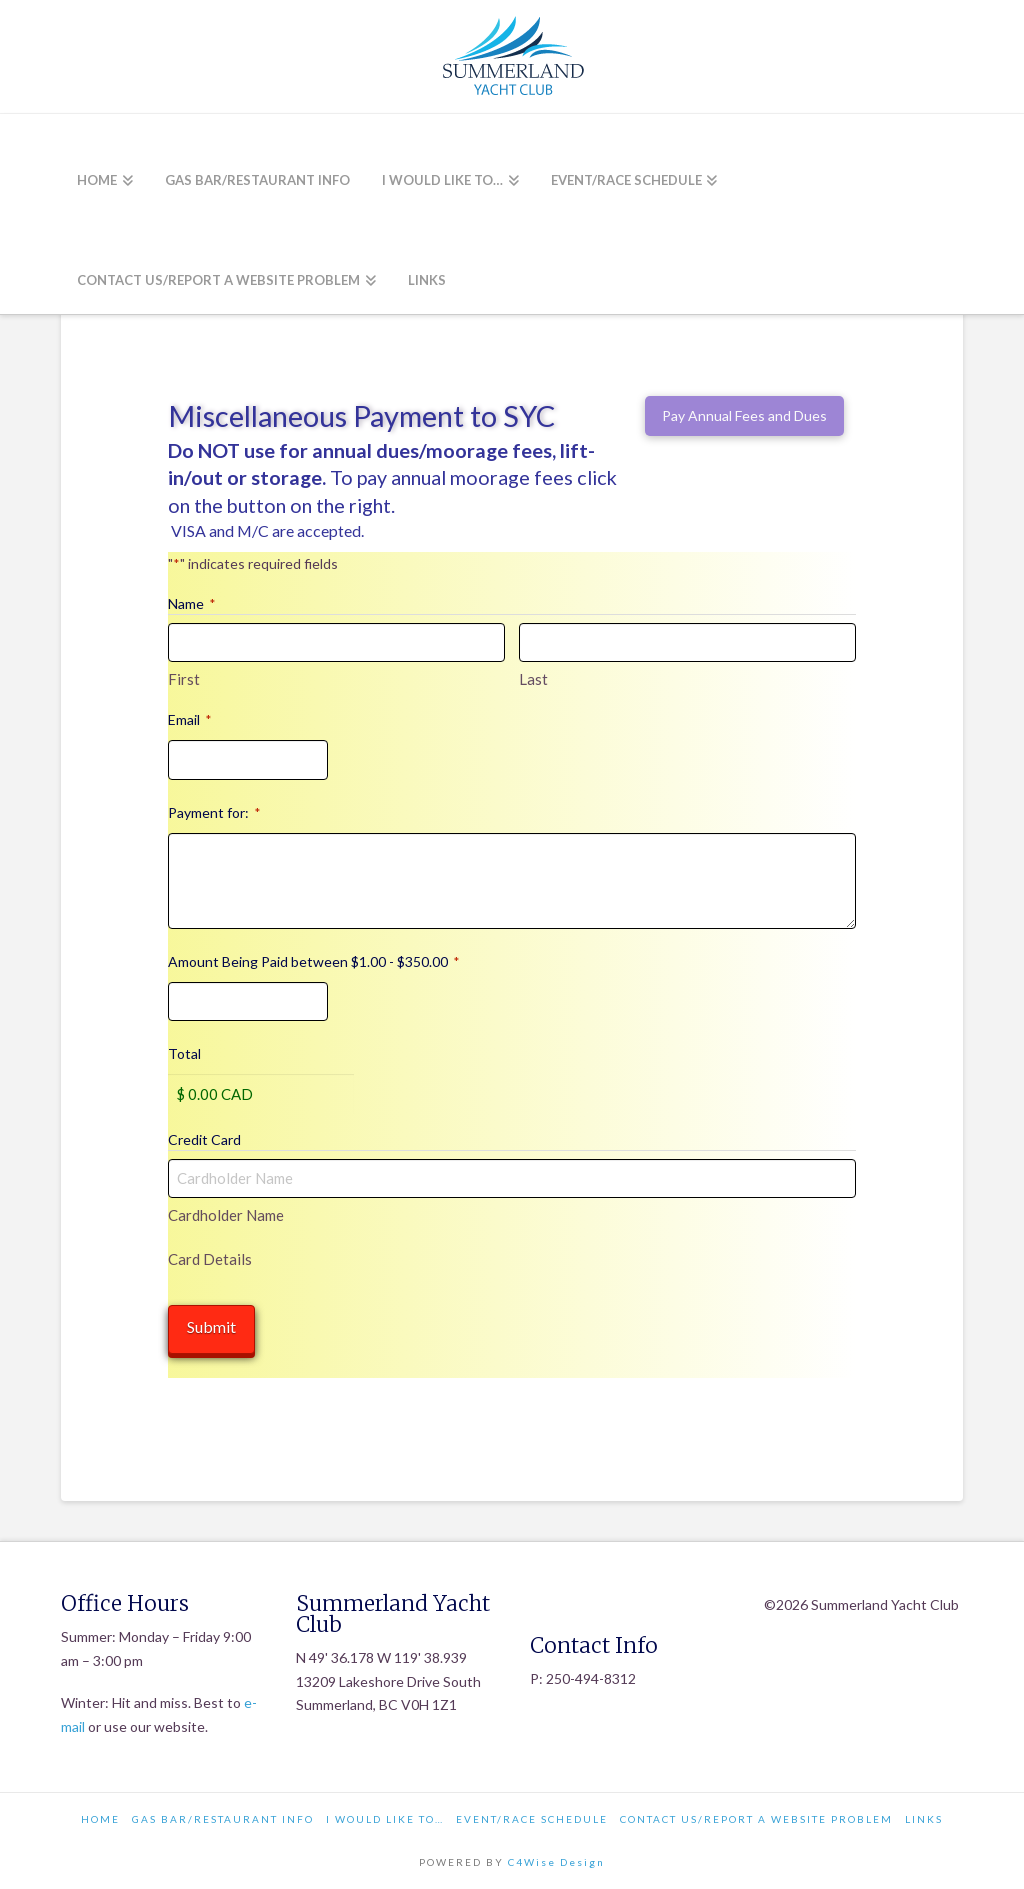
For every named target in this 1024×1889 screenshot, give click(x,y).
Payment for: (214, 813)
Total (184, 1053)
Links (924, 1815)
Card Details (210, 1258)
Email (189, 720)
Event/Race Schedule (532, 1815)
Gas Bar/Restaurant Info (223, 1815)
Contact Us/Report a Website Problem (756, 1815)
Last (533, 678)
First (184, 678)
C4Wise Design (556, 1858)
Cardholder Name (226, 1214)
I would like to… (385, 1815)
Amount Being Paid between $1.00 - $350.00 (313, 962)
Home (100, 1815)
